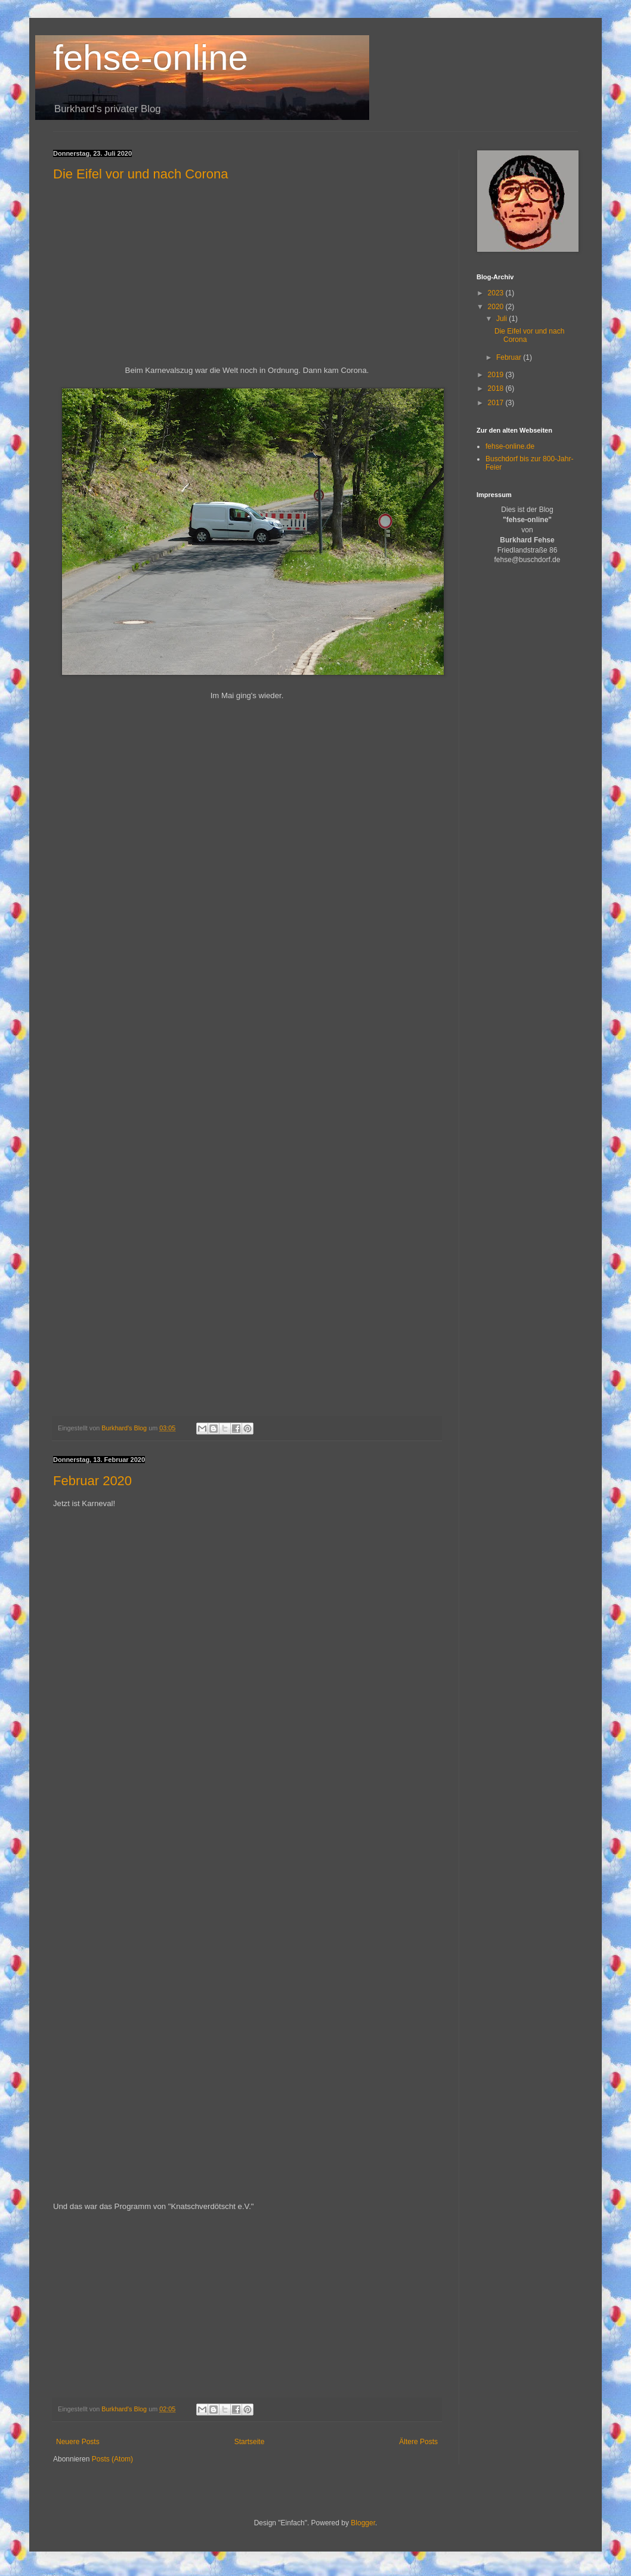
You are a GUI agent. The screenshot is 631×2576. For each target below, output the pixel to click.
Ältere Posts (418, 2442)
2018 (497, 388)
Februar (509, 357)
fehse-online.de (509, 446)
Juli (502, 318)
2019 (497, 375)
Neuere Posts (78, 2442)
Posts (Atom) (112, 2459)
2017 (497, 403)
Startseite (249, 2442)
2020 (497, 307)
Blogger (363, 2523)
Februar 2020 (92, 1480)
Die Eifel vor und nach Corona (140, 173)
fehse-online (150, 58)
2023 (497, 293)
